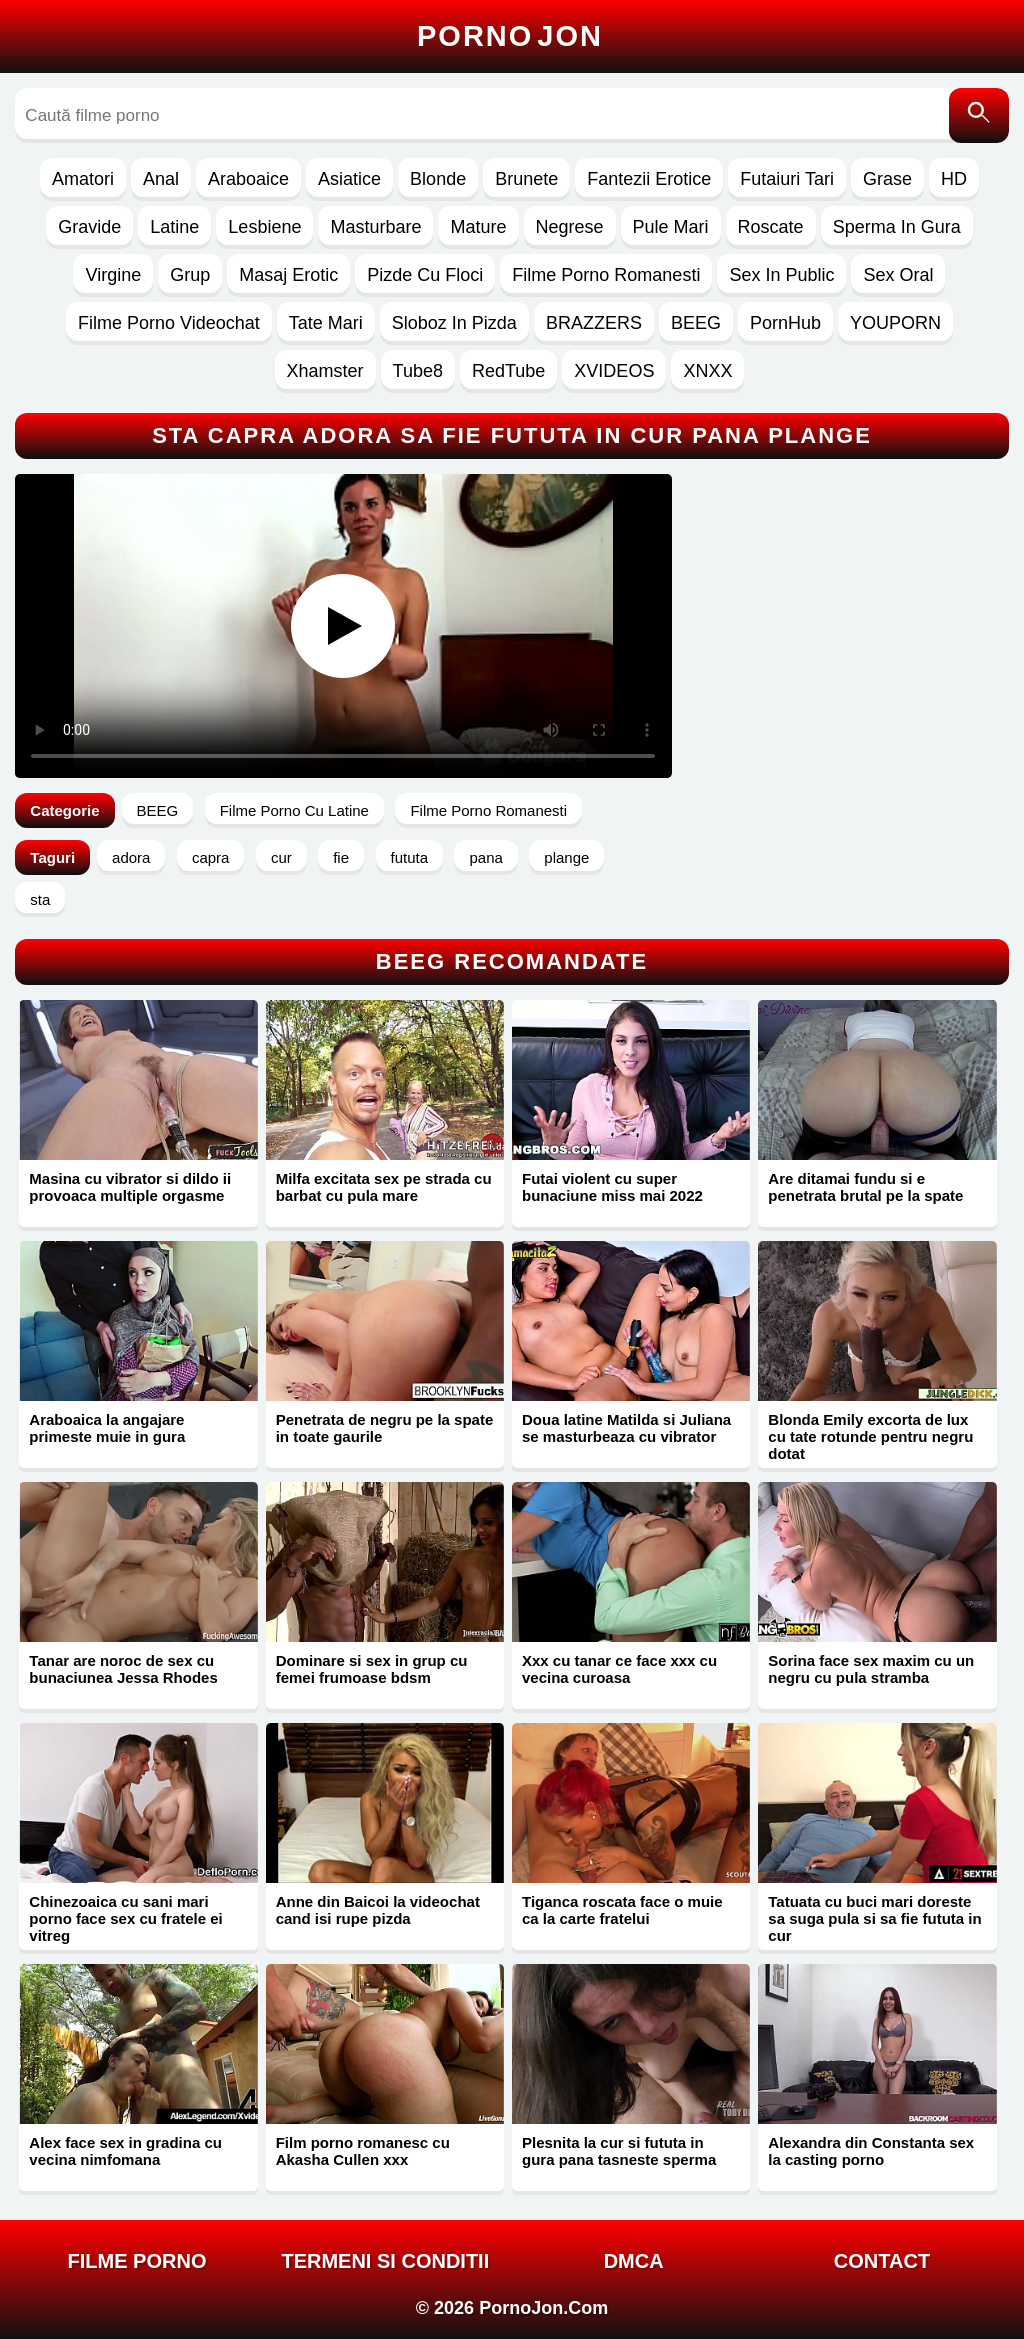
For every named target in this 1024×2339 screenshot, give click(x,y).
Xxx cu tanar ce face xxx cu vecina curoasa (619, 1669)
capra (211, 857)
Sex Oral (898, 275)
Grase (887, 179)
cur (281, 857)
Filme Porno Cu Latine (294, 810)
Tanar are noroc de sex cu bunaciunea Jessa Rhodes (123, 1669)
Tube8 (418, 371)
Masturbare (375, 227)
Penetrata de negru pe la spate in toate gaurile (385, 1428)
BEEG (696, 323)
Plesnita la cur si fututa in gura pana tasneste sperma (619, 2151)
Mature (478, 227)
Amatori (83, 179)
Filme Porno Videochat (169, 323)
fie (341, 857)
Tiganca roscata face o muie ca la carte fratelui (622, 1910)
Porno (510, 36)
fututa (410, 857)
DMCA (634, 2261)
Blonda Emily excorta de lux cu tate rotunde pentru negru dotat (870, 1436)
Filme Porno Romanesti (606, 275)
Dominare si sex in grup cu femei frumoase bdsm (372, 1669)
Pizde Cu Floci (425, 275)
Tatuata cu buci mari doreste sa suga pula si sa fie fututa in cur (874, 1918)
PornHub (785, 323)
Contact (882, 2261)
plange (566, 857)
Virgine (113, 275)
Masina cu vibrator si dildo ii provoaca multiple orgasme (130, 1187)
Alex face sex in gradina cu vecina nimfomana (125, 2151)
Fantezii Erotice (649, 179)
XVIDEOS (614, 371)
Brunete (526, 179)
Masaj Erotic (288, 275)
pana (485, 857)
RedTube (508, 371)
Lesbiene (264, 227)
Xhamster (325, 371)
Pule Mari (671, 227)
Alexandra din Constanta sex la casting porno (871, 2151)
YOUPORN (895, 323)
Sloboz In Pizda (454, 323)
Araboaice (248, 179)
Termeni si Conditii (385, 2261)
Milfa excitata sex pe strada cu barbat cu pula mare (384, 1187)
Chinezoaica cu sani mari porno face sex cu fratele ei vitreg (125, 1918)
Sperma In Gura (897, 227)
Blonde (438, 179)
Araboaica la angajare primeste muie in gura (107, 1428)
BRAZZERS (594, 323)
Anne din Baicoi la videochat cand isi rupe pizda (378, 1910)
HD (954, 179)
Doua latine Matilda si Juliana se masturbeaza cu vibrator (626, 1428)
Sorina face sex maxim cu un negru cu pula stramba (871, 1669)
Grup (190, 275)
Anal (161, 179)
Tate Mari (326, 323)
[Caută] (979, 115)
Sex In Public (781, 275)
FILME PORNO (137, 2261)
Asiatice (349, 179)
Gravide (89, 227)
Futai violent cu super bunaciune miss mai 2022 (612, 1187)
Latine (174, 227)
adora (131, 857)
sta (40, 899)
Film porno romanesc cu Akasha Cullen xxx (363, 2151)
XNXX (707, 371)
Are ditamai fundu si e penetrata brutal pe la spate (865, 1187)
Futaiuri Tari (787, 179)
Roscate (771, 227)
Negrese (570, 227)
